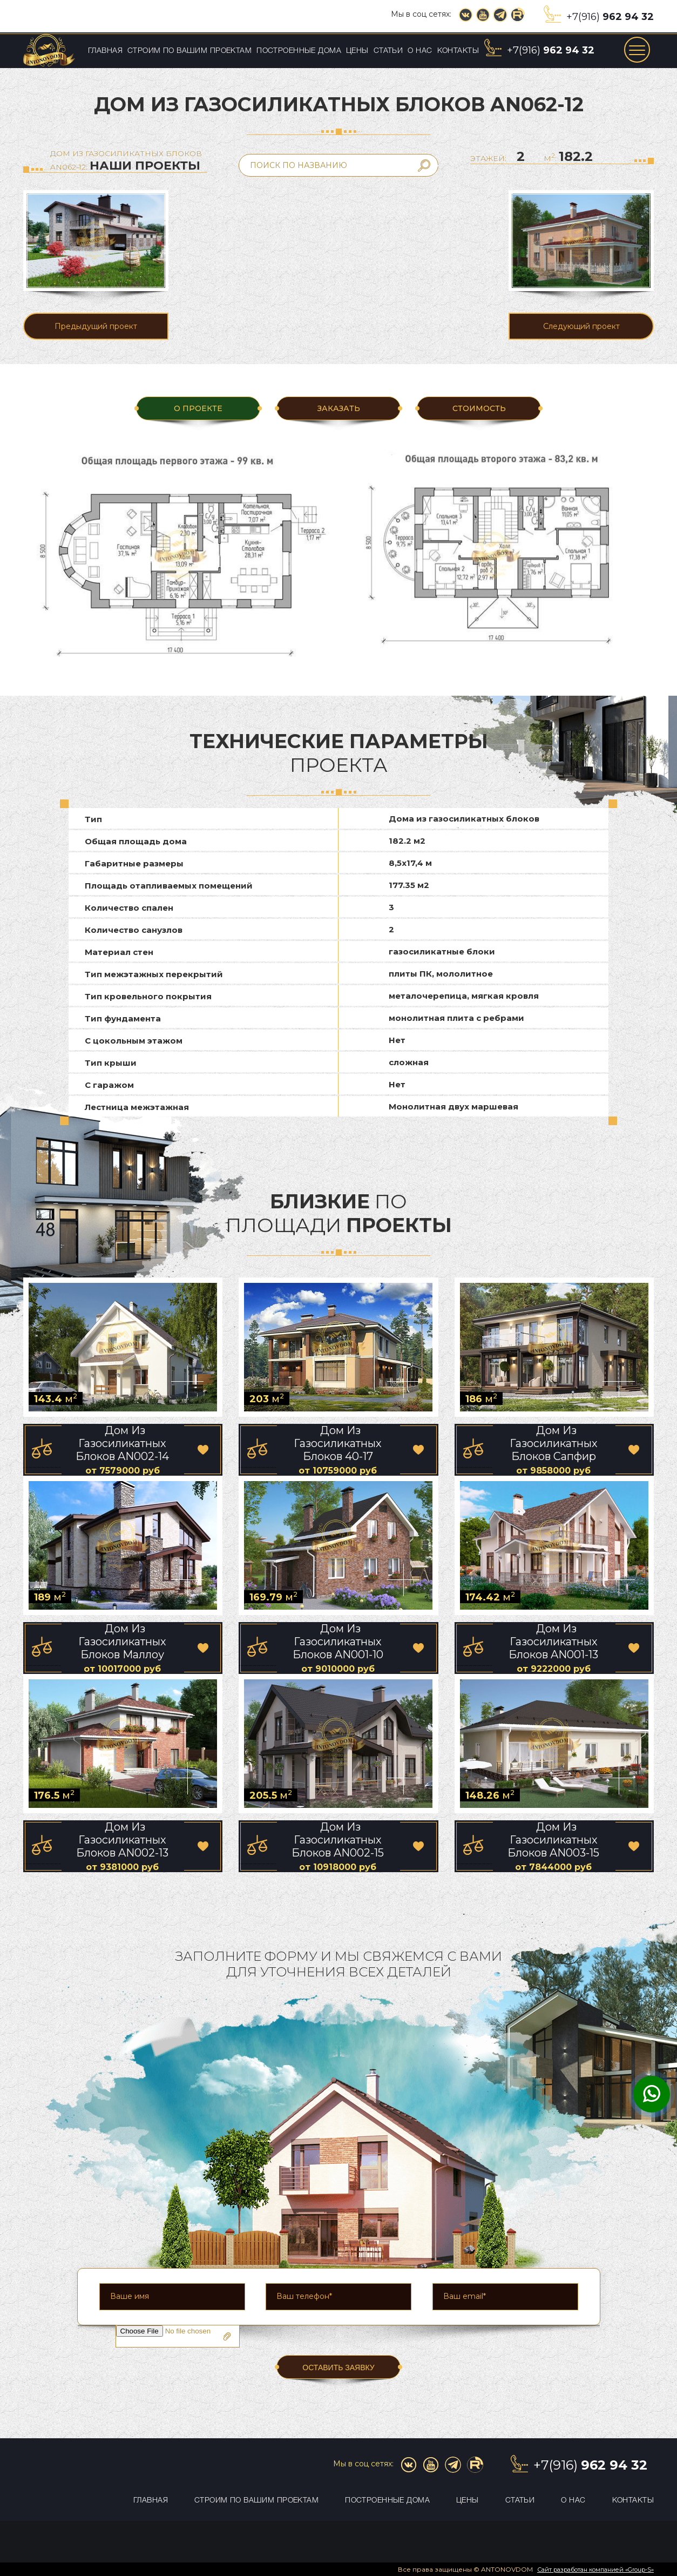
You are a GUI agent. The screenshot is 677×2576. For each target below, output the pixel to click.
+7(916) (610, 17)
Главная (105, 51)
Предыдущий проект (96, 326)
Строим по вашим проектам (189, 51)
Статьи (388, 51)
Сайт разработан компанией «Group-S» (595, 2569)
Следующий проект (581, 326)
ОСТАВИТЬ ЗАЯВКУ (338, 2367)
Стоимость (479, 408)
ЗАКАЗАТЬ (338, 408)
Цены (357, 51)
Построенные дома (298, 51)
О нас (420, 51)
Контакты (458, 51)
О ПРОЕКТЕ (198, 408)
